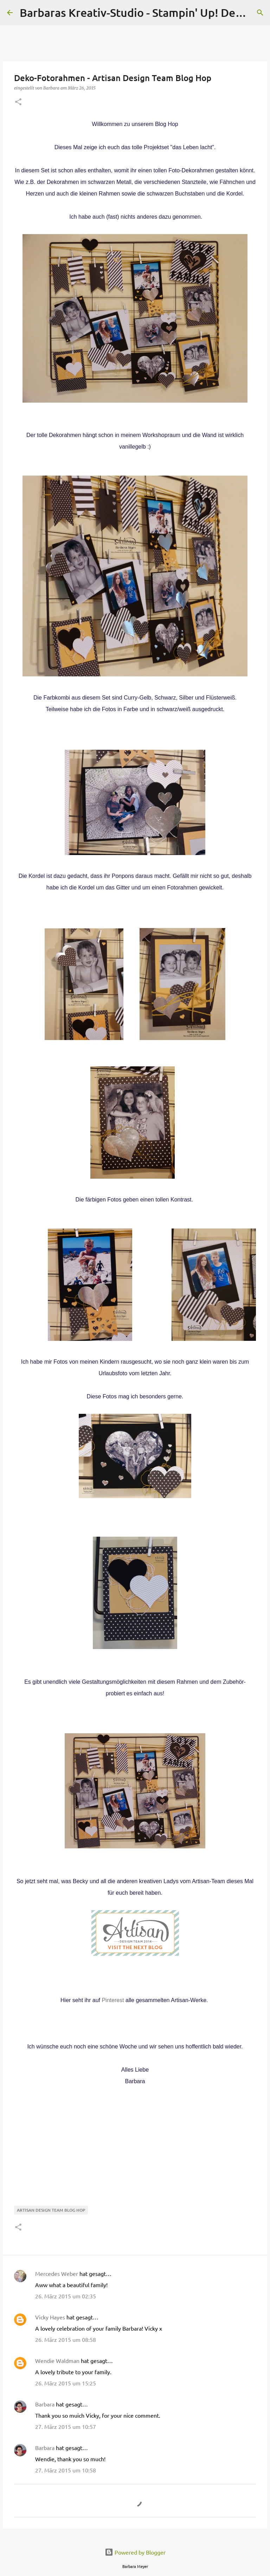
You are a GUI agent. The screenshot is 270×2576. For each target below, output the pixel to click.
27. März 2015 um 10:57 (65, 2426)
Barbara (44, 2404)
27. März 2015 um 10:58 (65, 2470)
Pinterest (113, 2000)
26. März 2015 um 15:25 (65, 2382)
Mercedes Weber (56, 2273)
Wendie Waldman (57, 2360)
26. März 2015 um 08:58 (65, 2339)
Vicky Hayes (50, 2316)
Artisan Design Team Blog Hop (51, 2210)
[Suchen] (260, 12)
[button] (18, 102)
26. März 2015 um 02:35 (65, 2295)
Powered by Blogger (135, 2552)
